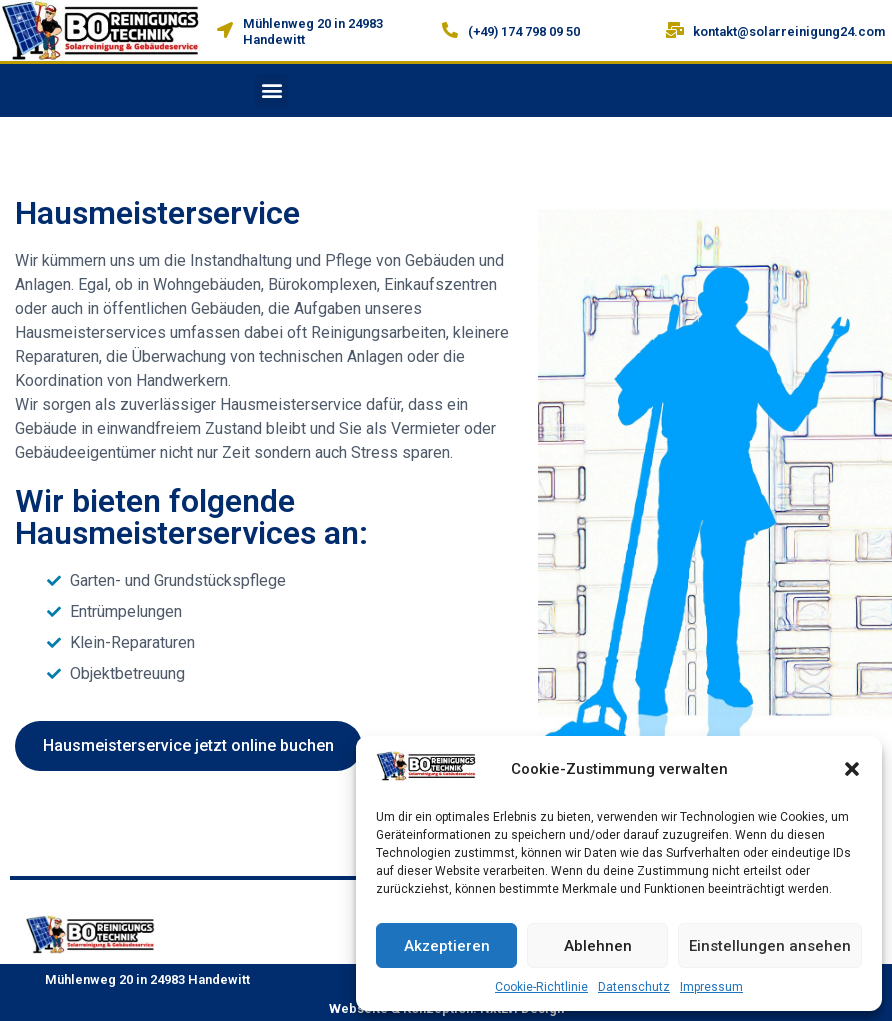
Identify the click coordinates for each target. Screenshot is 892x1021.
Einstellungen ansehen (770, 946)
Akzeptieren (447, 946)
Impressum (711, 987)
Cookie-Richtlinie (541, 987)
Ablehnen (598, 946)
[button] (852, 769)
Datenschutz (634, 987)
